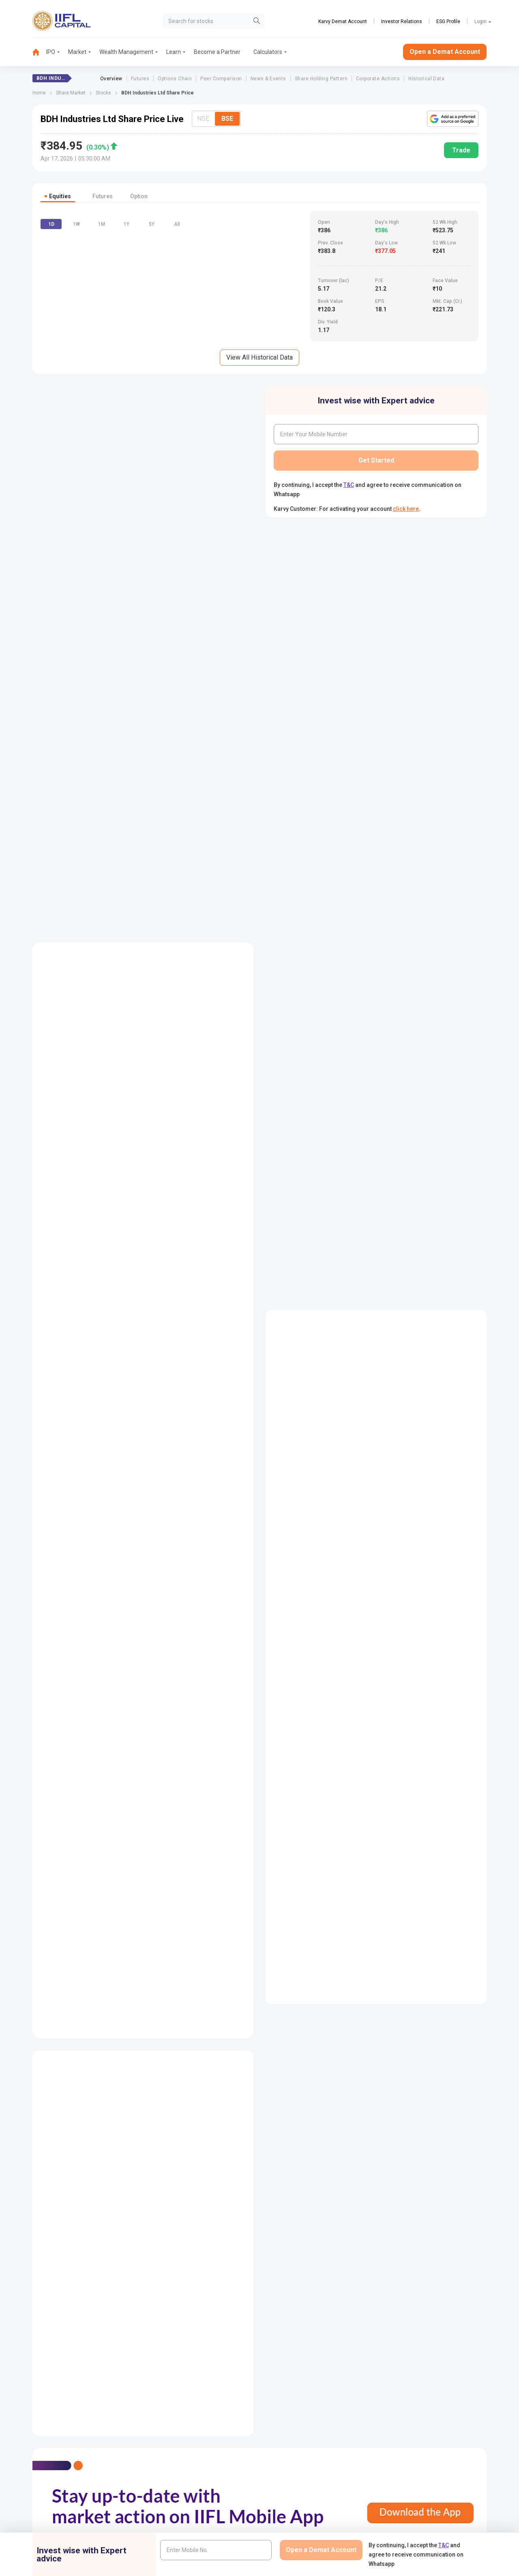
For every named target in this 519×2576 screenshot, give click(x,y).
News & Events (268, 78)
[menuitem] (39, 52)
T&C (348, 499)
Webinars (285, 2496)
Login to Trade (174, 2456)
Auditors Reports (339, 1912)
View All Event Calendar (142, 806)
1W (76, 351)
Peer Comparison (221, 78)
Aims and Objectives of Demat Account (330, 608)
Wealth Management (126, 52)
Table (457, 1293)
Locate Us (168, 2383)
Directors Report (282, 1929)
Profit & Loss (136, 2219)
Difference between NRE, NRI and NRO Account (340, 848)
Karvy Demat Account (342, 21)
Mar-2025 (392, 928)
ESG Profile (448, 21)
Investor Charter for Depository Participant (195, 2526)
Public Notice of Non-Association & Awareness (318, 2526)
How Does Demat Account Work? (322, 629)
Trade (461, 150)
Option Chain (55, 2252)
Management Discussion (411, 1912)
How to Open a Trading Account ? (322, 806)
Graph (420, 1293)
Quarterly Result (223, 2219)
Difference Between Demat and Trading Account (342, 714)
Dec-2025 (288, 928)
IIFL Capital (170, 2369)
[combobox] (214, 630)
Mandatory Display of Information (316, 2509)
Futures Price (55, 2236)
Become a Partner (217, 52)
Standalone (113, 1293)
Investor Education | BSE (422, 2496)
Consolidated (65, 1293)
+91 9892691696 (28, 2415)
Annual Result (220, 2269)
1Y (126, 351)
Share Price (53, 2219)
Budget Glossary (294, 2456)
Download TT (172, 2470)
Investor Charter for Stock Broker (197, 2509)
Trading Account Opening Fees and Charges (336, 827)
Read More (376, 1097)
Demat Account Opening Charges (322, 650)
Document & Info (177, 2496)
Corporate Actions (378, 78)
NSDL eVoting (408, 2456)
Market (77, 52)
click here (406, 523)
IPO (50, 52)
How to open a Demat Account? (320, 672)
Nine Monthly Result (227, 2252)
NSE (203, 118)
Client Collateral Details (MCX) (429, 2523)
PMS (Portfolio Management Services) (439, 2396)
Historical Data (426, 78)
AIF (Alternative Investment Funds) (434, 2410)
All (177, 351)
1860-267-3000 (27, 2390)
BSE (227, 118)
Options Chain (175, 78)
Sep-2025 (323, 928)
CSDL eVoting (408, 2470)
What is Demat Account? (311, 587)
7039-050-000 (69, 2390)
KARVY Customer (295, 2470)
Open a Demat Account (445, 52)
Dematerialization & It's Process (320, 735)
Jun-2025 (358, 928)
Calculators (267, 52)
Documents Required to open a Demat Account (340, 693)
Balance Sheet (139, 2236)
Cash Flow (134, 2252)
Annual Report (280, 1912)
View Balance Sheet (260, 1466)
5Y (151, 351)
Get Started (376, 474)
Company (309, 2219)
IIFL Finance (289, 2369)
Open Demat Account (418, 2369)
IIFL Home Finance (297, 2383)
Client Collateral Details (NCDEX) (432, 2509)
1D (51, 351)
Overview (111, 78)
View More (463, 570)
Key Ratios (135, 2269)
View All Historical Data (259, 371)
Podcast (284, 2483)
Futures (140, 78)
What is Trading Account (311, 785)
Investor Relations (401, 21)
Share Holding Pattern (321, 78)
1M (101, 351)
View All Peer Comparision (260, 1760)
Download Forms (177, 2483)
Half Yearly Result (224, 2236)
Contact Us (170, 2396)
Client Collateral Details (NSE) (428, 2483)
